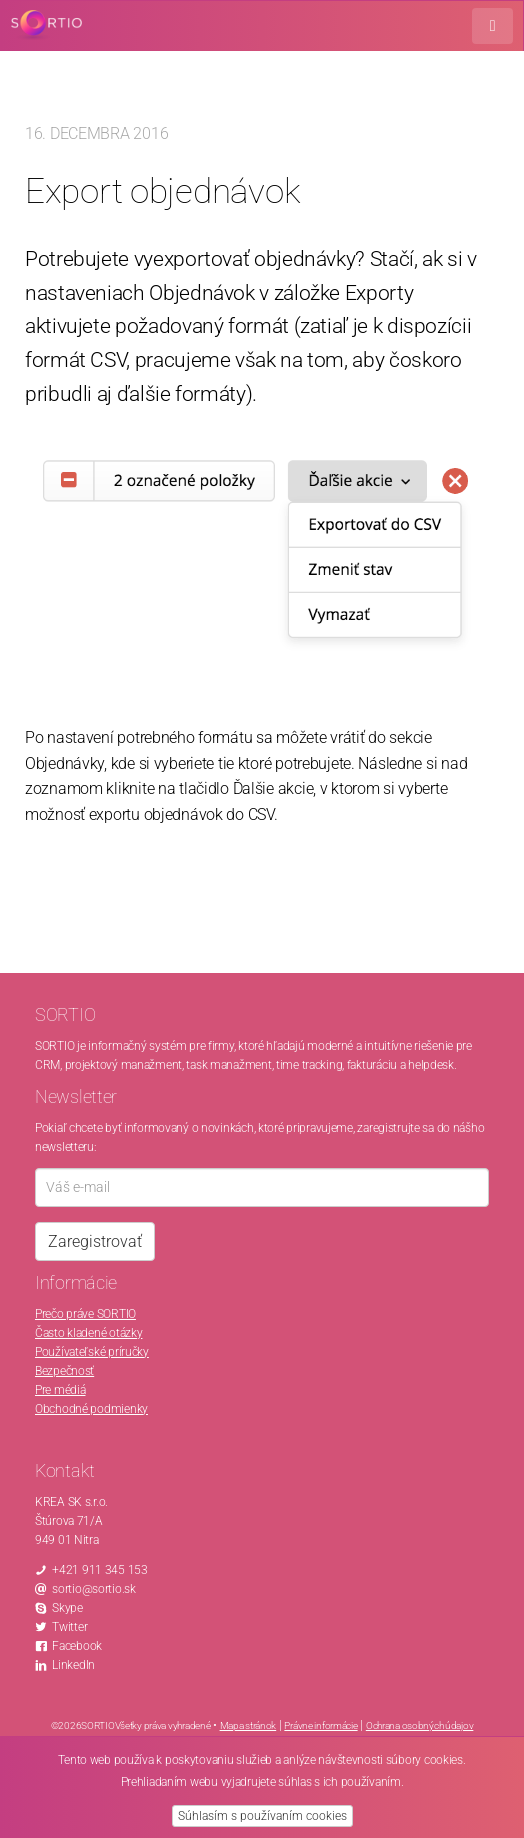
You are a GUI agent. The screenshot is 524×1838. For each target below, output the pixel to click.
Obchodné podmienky (91, 1409)
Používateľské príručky (92, 1352)
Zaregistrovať (95, 1241)
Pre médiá (60, 1390)
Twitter (69, 1627)
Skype (67, 1608)
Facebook (77, 1646)
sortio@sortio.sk (94, 1589)
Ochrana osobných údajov (420, 1725)
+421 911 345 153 (100, 1570)
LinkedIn (73, 1665)
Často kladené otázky (88, 1333)
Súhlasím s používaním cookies (262, 1816)
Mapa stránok (248, 1725)
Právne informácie (320, 1725)
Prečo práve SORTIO (85, 1314)
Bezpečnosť (64, 1371)
